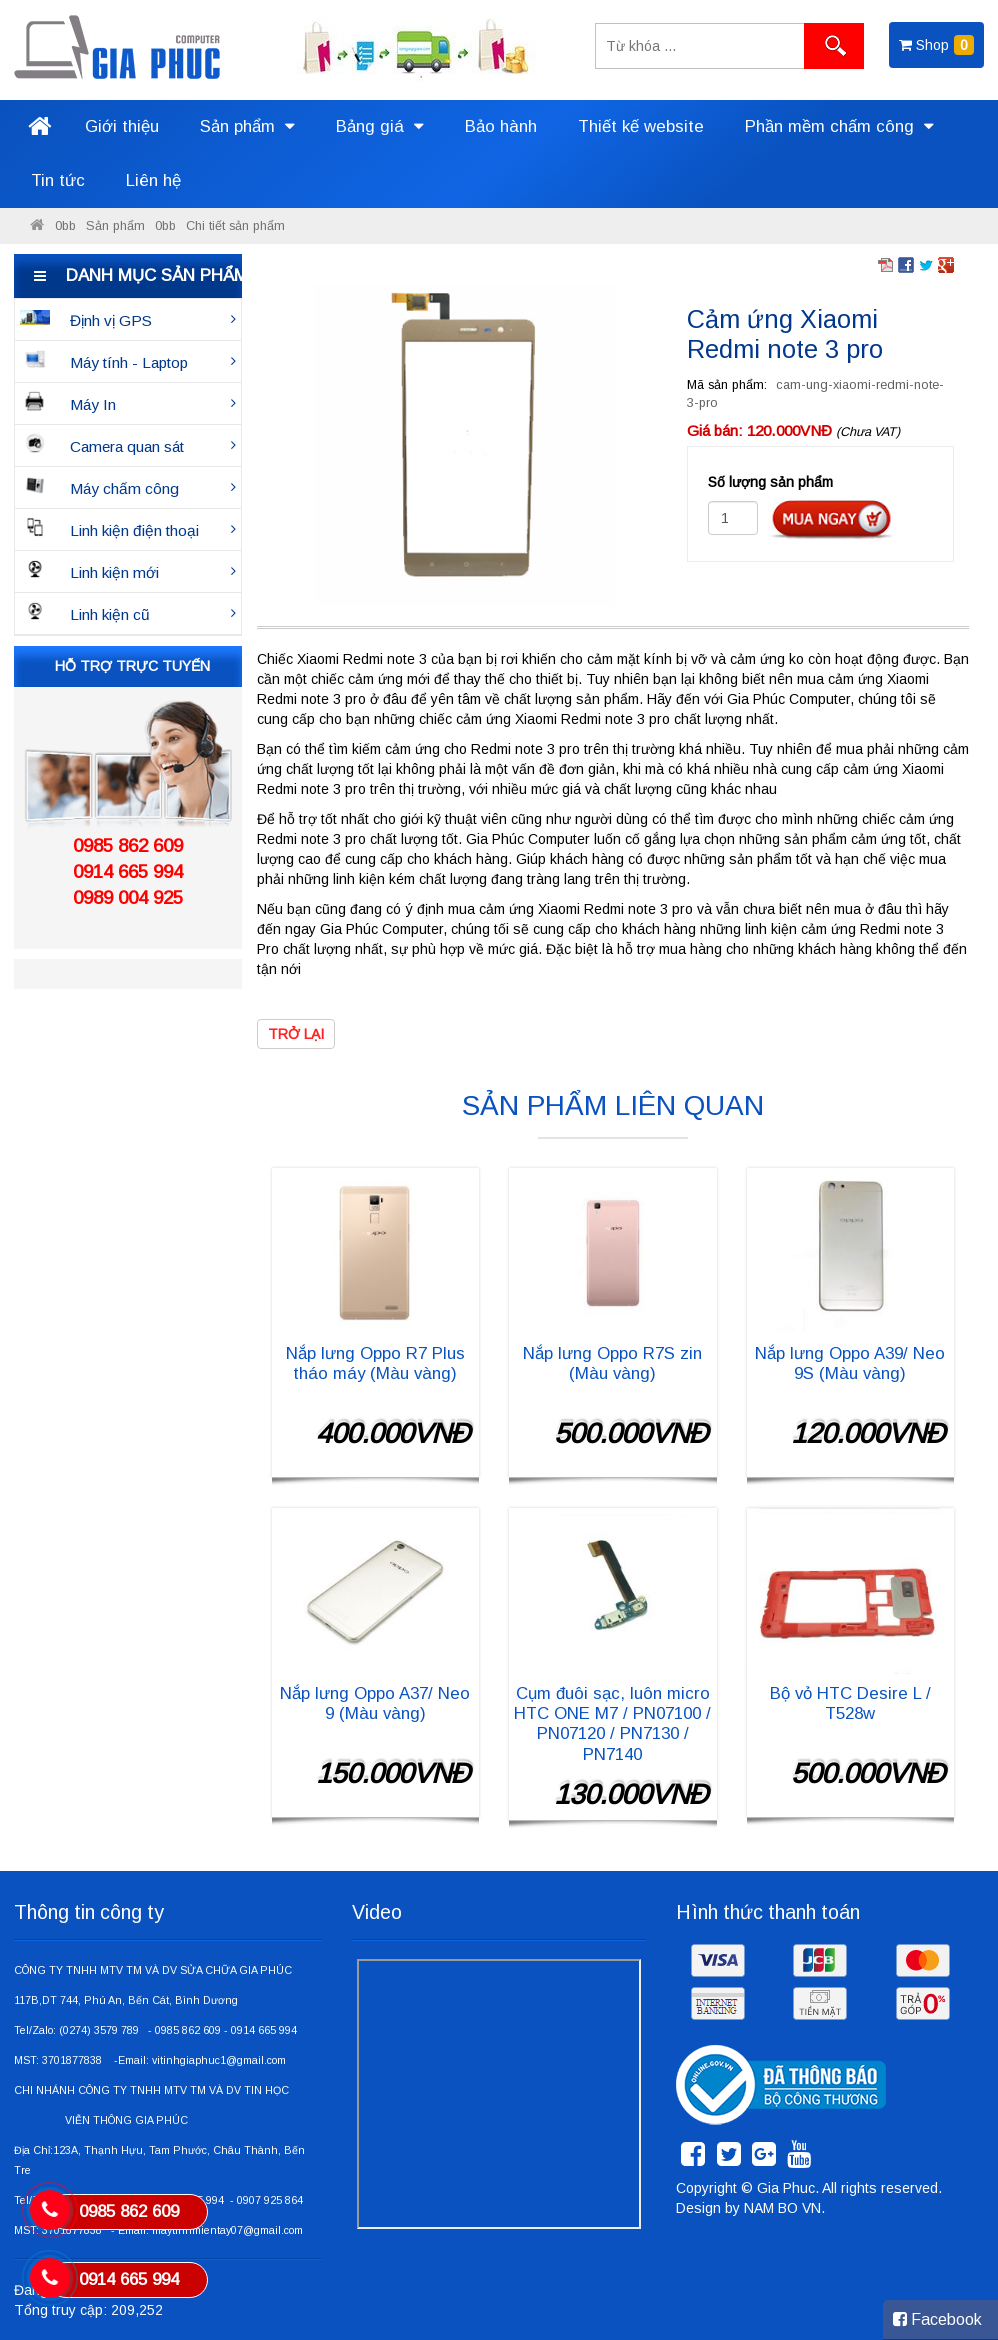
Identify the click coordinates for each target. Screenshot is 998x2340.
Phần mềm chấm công (839, 126)
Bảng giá (380, 126)
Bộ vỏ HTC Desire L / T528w (850, 1703)
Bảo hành (501, 126)
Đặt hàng (831, 519)
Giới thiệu (122, 126)
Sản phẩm (247, 126)
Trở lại (296, 1034)
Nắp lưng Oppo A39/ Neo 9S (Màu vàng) (850, 1363)
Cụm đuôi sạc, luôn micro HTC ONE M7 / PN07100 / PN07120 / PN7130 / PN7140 (612, 1723)
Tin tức (58, 180)
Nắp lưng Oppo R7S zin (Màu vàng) (612, 1363)
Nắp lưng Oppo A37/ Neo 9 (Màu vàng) (375, 1703)
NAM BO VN (782, 2208)
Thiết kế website (641, 126)
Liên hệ (153, 180)
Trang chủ (39, 127)
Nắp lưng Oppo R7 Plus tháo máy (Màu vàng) (375, 1363)
